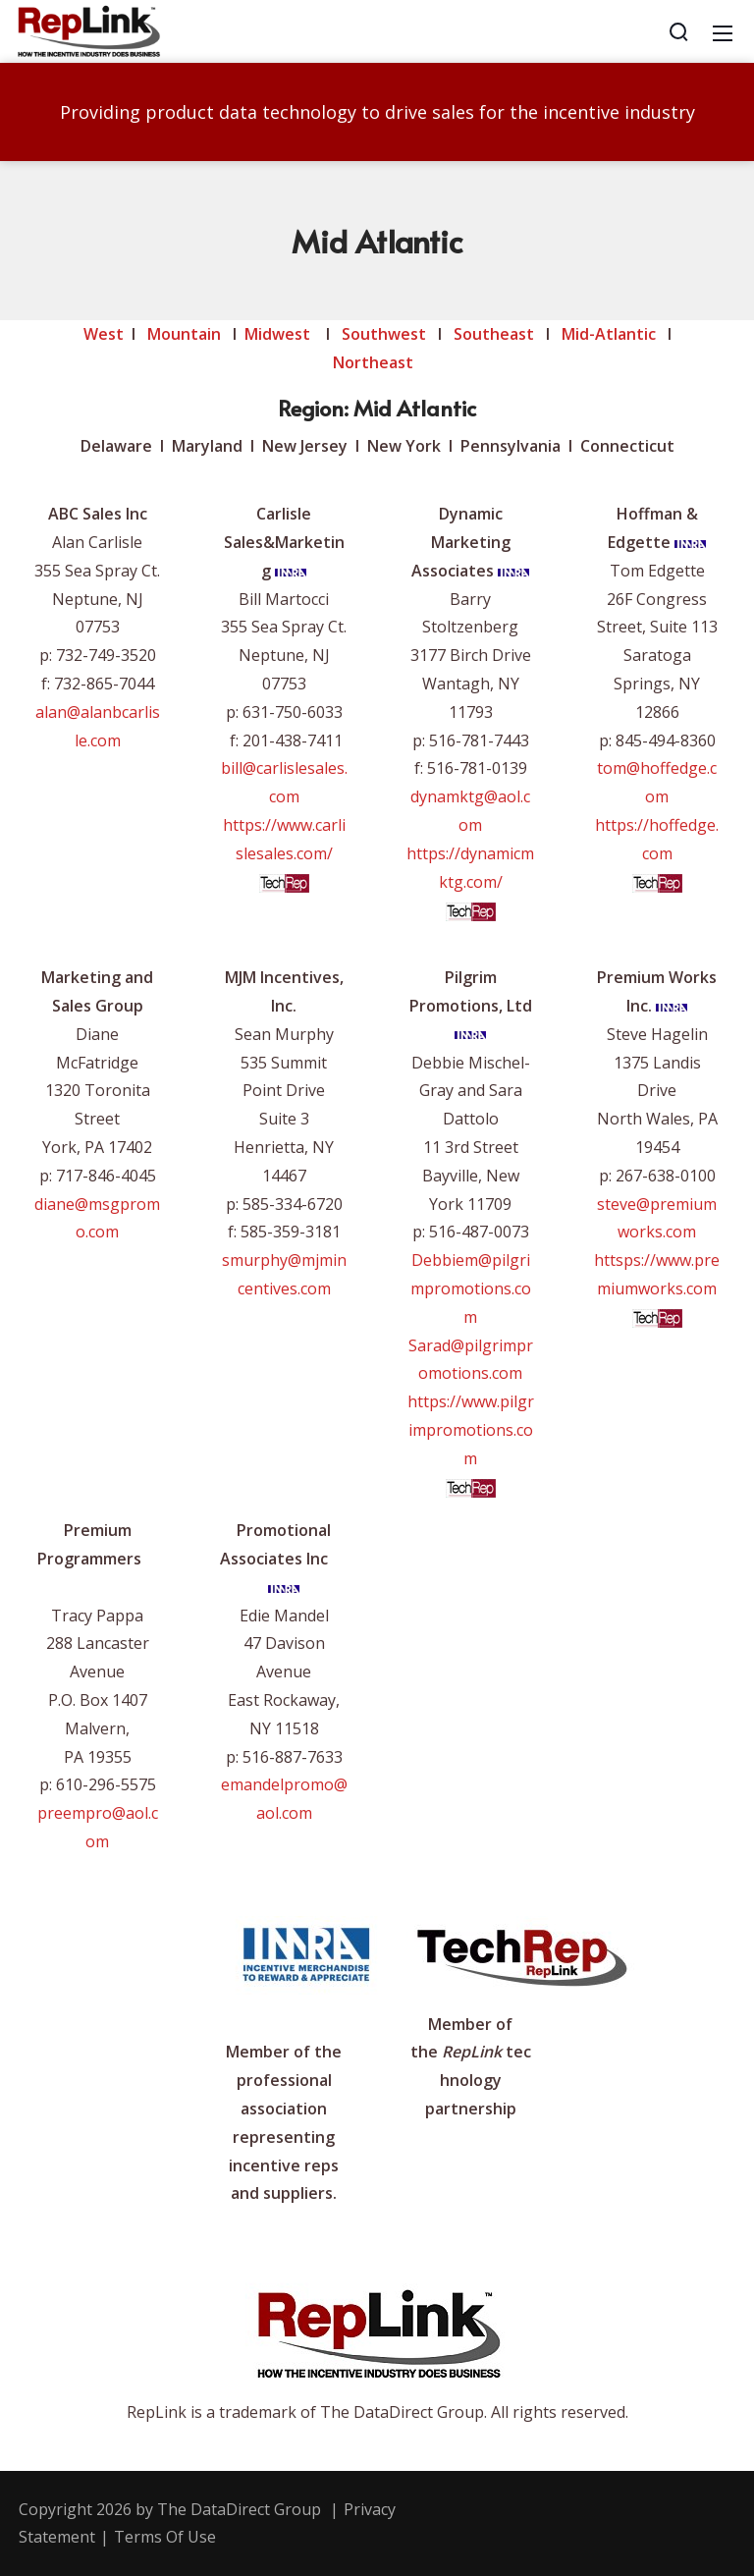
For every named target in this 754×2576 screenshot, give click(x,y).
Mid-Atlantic (609, 334)
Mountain (184, 334)
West (103, 334)
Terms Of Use (165, 2537)
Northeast (375, 362)
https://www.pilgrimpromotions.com (470, 1430)
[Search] (678, 31)
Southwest (384, 334)
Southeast (494, 334)
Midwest (277, 334)
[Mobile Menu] (722, 31)
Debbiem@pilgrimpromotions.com (470, 1288)
